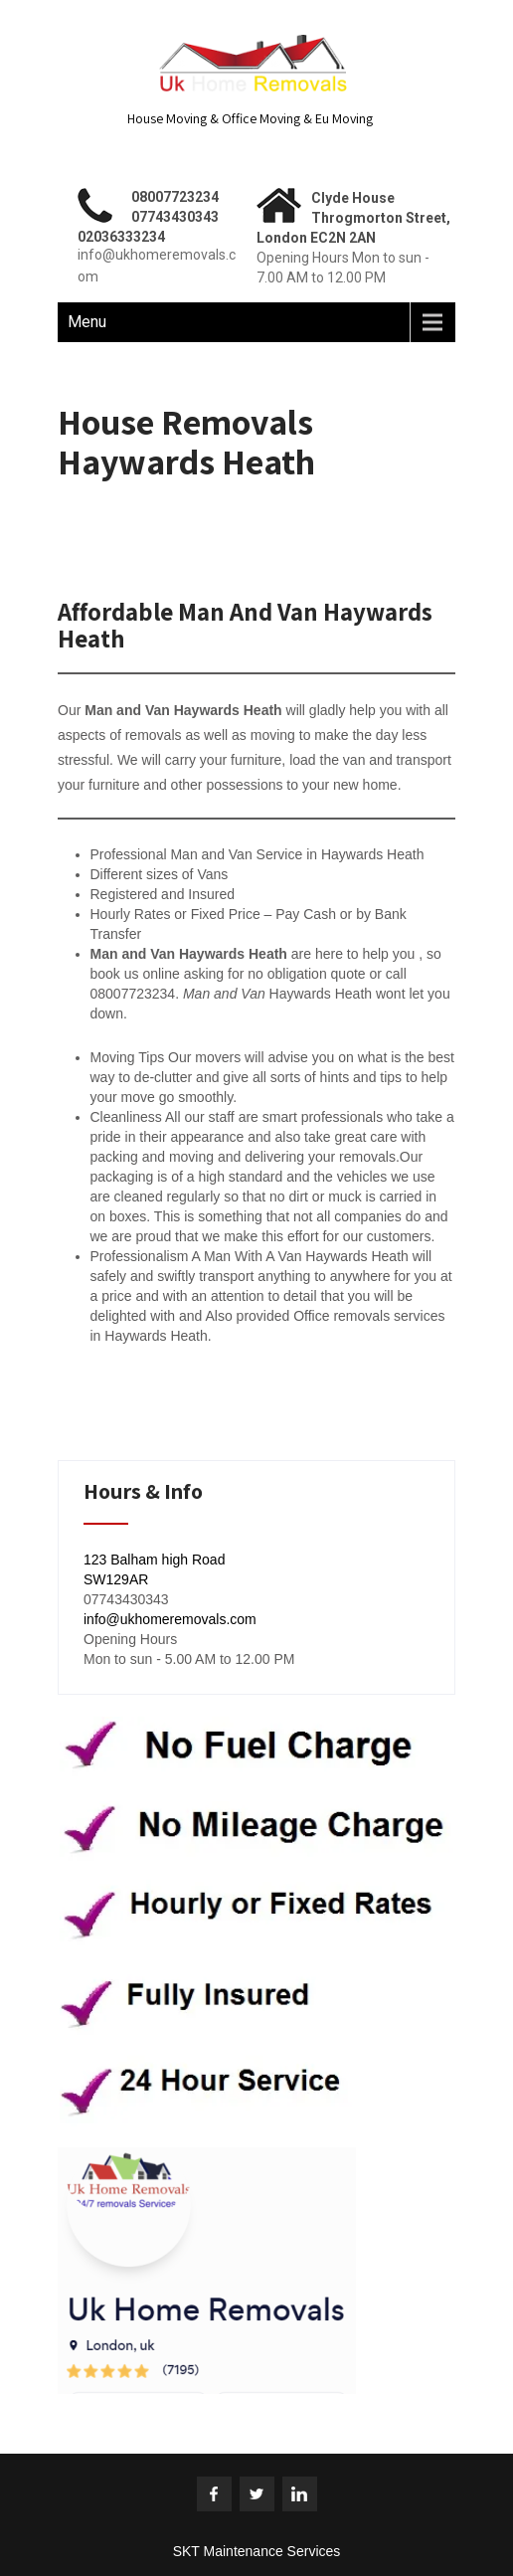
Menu (87, 321)
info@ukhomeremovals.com (170, 1619)
